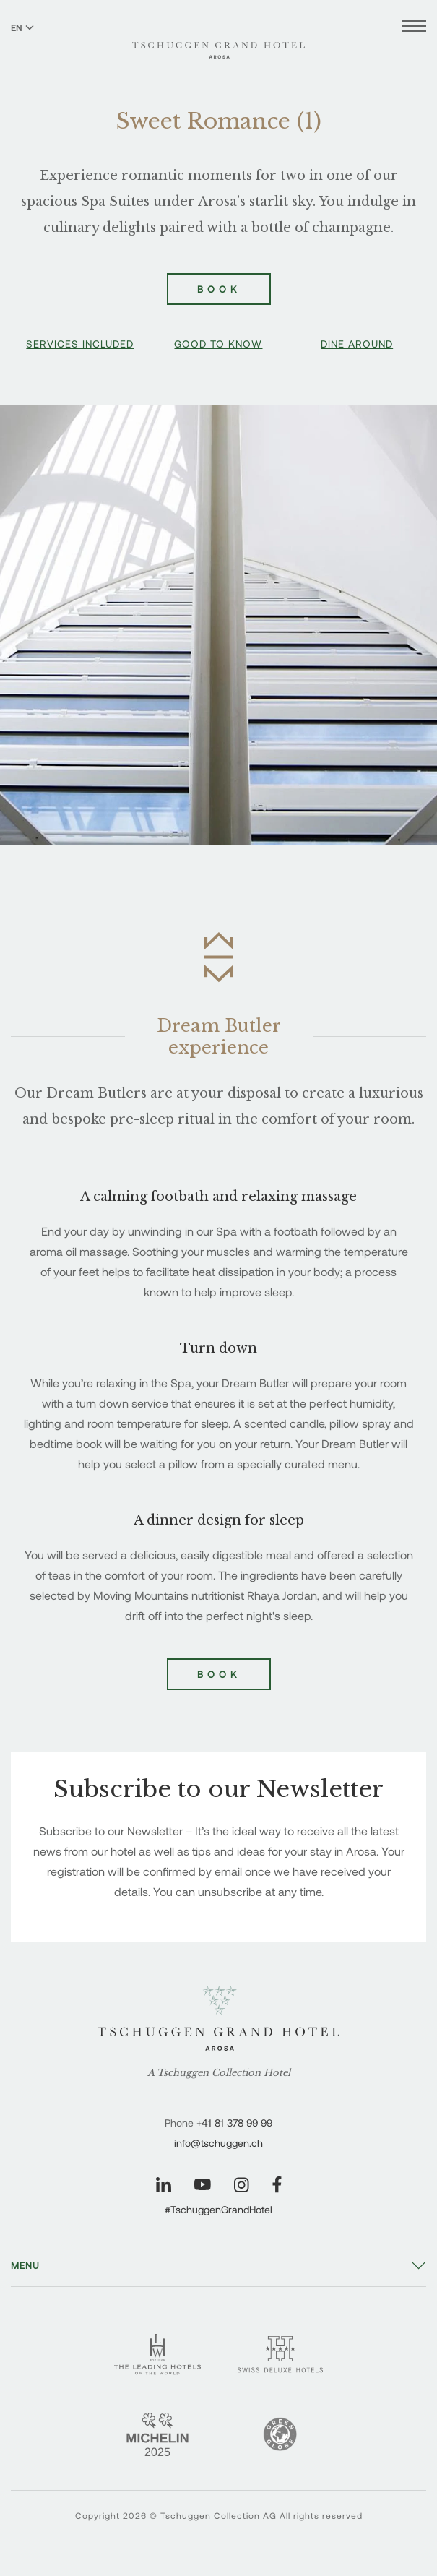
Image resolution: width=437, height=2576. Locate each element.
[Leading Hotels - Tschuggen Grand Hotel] (157, 2354)
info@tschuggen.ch (218, 2143)
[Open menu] (414, 27)
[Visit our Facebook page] (277, 2184)
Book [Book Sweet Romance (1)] (219, 289)
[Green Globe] (280, 2434)
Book (219, 1674)
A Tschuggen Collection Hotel (218, 2073)
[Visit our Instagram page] (241, 2184)
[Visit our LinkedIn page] (163, 2184)
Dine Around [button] (357, 343)
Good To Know (218, 343)
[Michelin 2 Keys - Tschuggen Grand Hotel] (157, 2434)
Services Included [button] (80, 343)
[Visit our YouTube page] (202, 2184)
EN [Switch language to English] (22, 27)
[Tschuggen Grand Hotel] (218, 41)
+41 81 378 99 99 (234, 2122)
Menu (25, 2265)
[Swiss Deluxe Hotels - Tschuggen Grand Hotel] (280, 2354)
